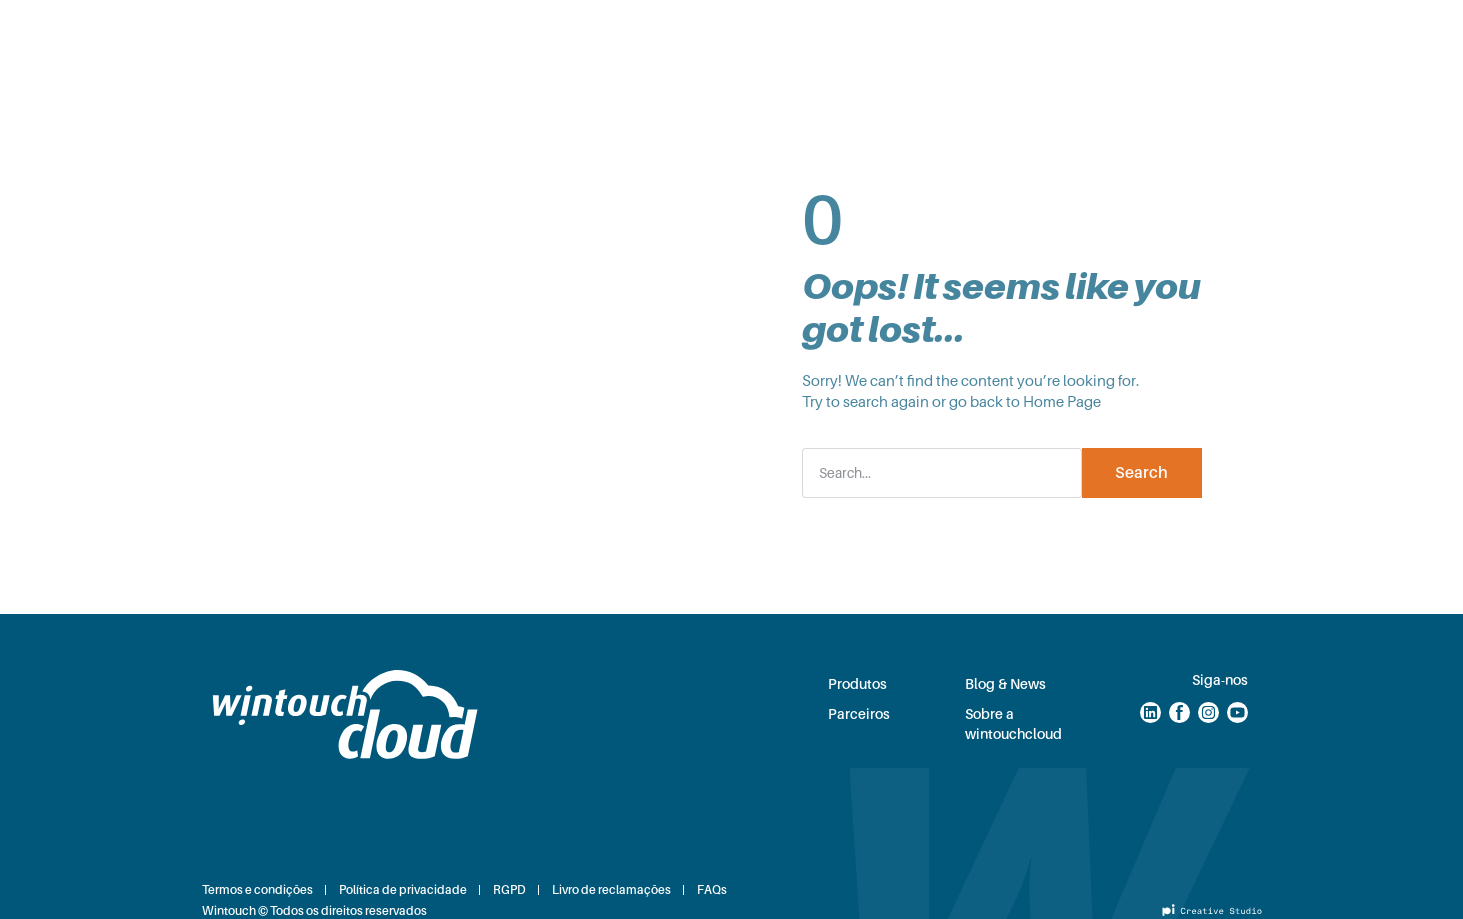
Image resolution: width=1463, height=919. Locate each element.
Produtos (550, 34)
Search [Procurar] (1141, 473)
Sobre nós (892, 34)
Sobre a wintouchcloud (1013, 724)
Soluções (446, 34)
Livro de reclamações (611, 890)
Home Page (1062, 402)
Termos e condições (257, 890)
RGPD (509, 890)
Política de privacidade (403, 890)
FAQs (712, 890)
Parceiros (655, 34)
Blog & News (772, 34)
